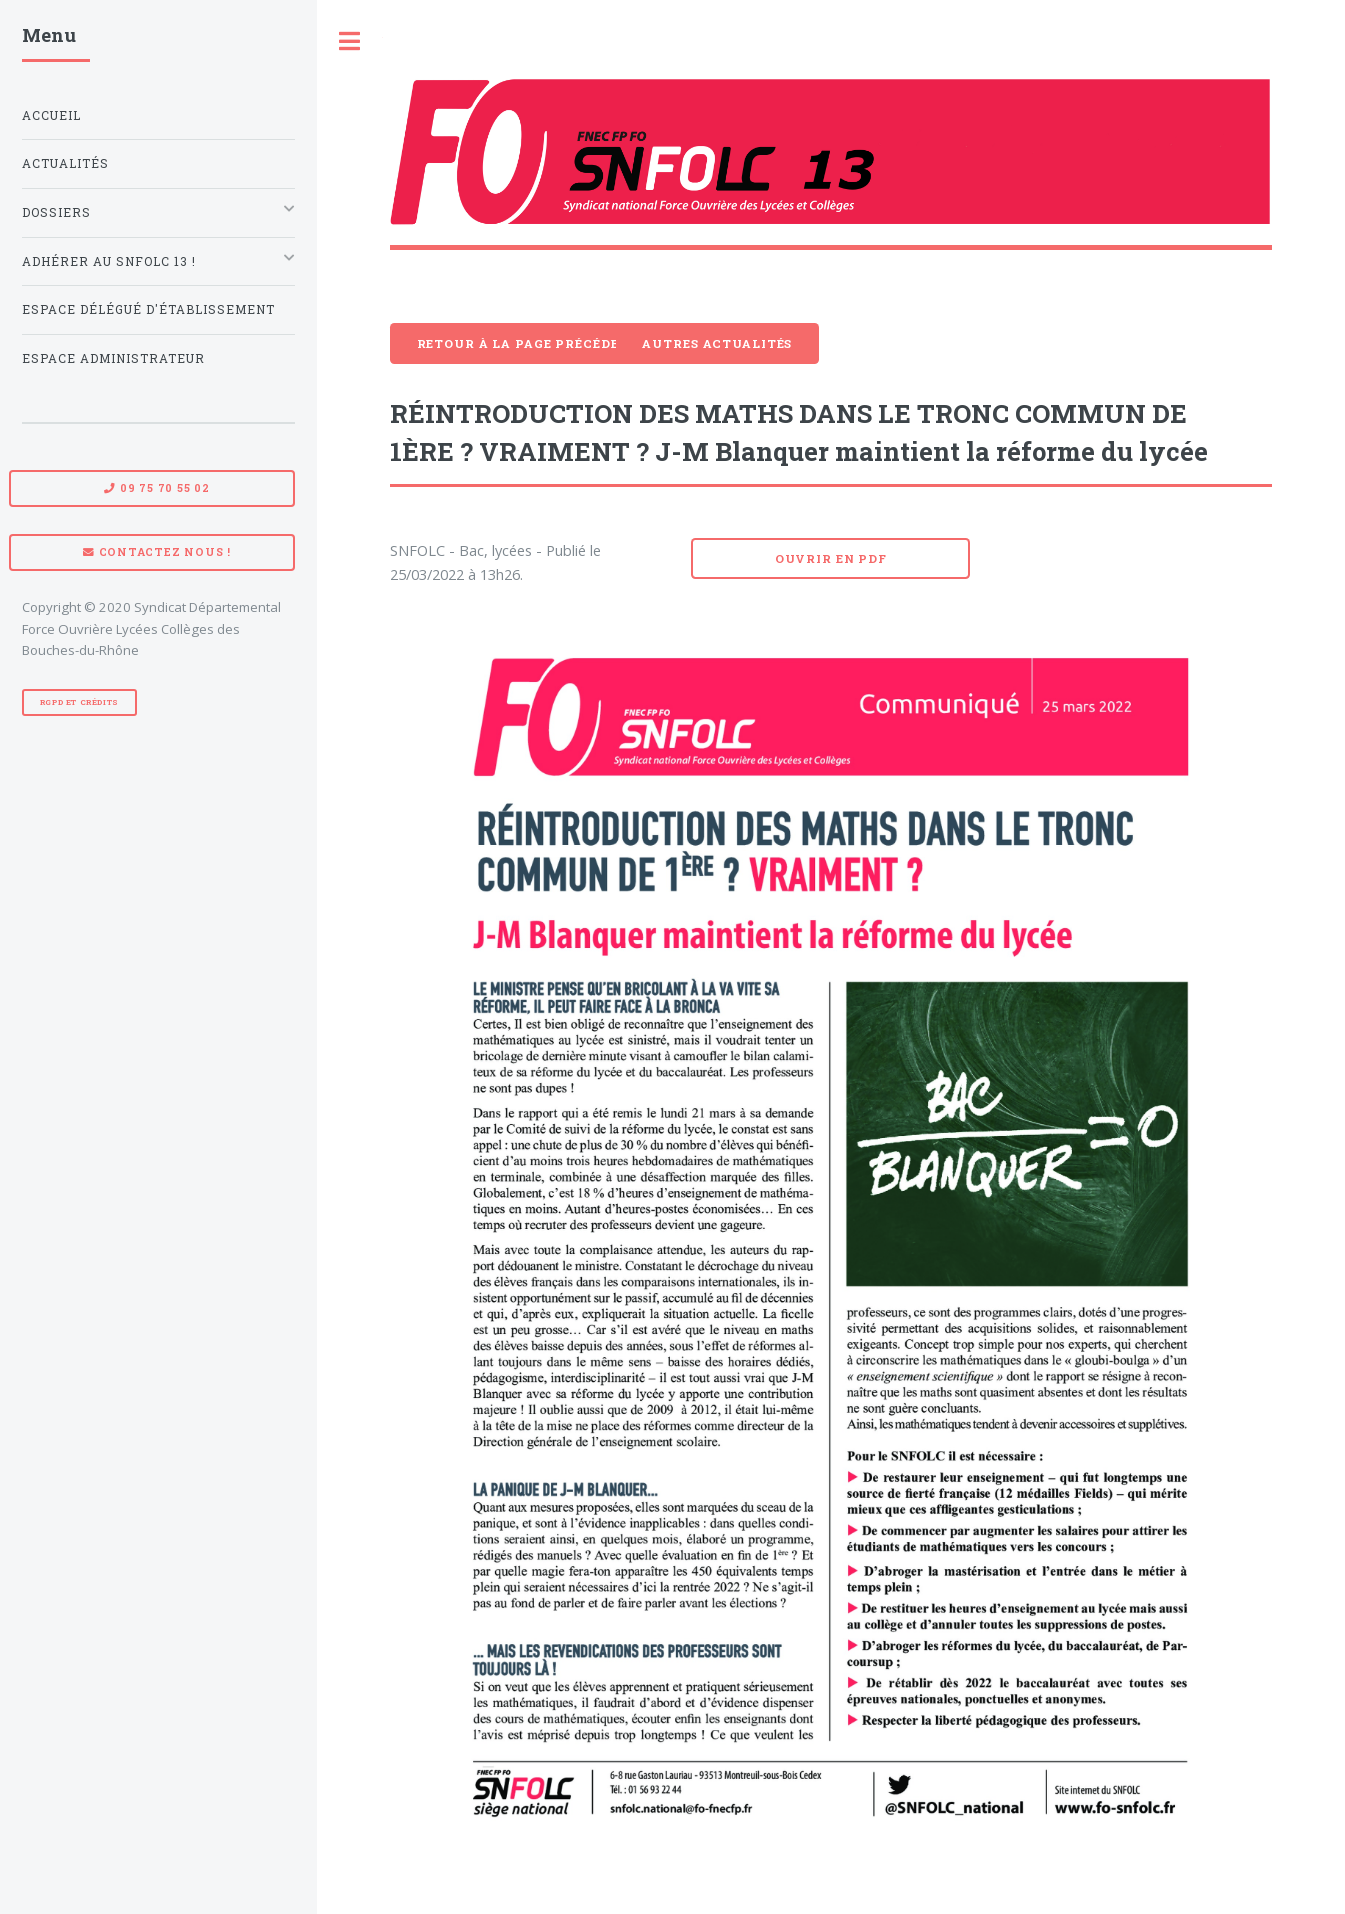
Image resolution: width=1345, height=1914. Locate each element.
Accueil (51, 115)
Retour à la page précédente (532, 343)
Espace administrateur (113, 358)
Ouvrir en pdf (831, 558)
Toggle (350, 41)
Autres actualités (717, 343)
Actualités (65, 163)
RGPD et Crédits (79, 702)
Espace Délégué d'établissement (148, 309)
